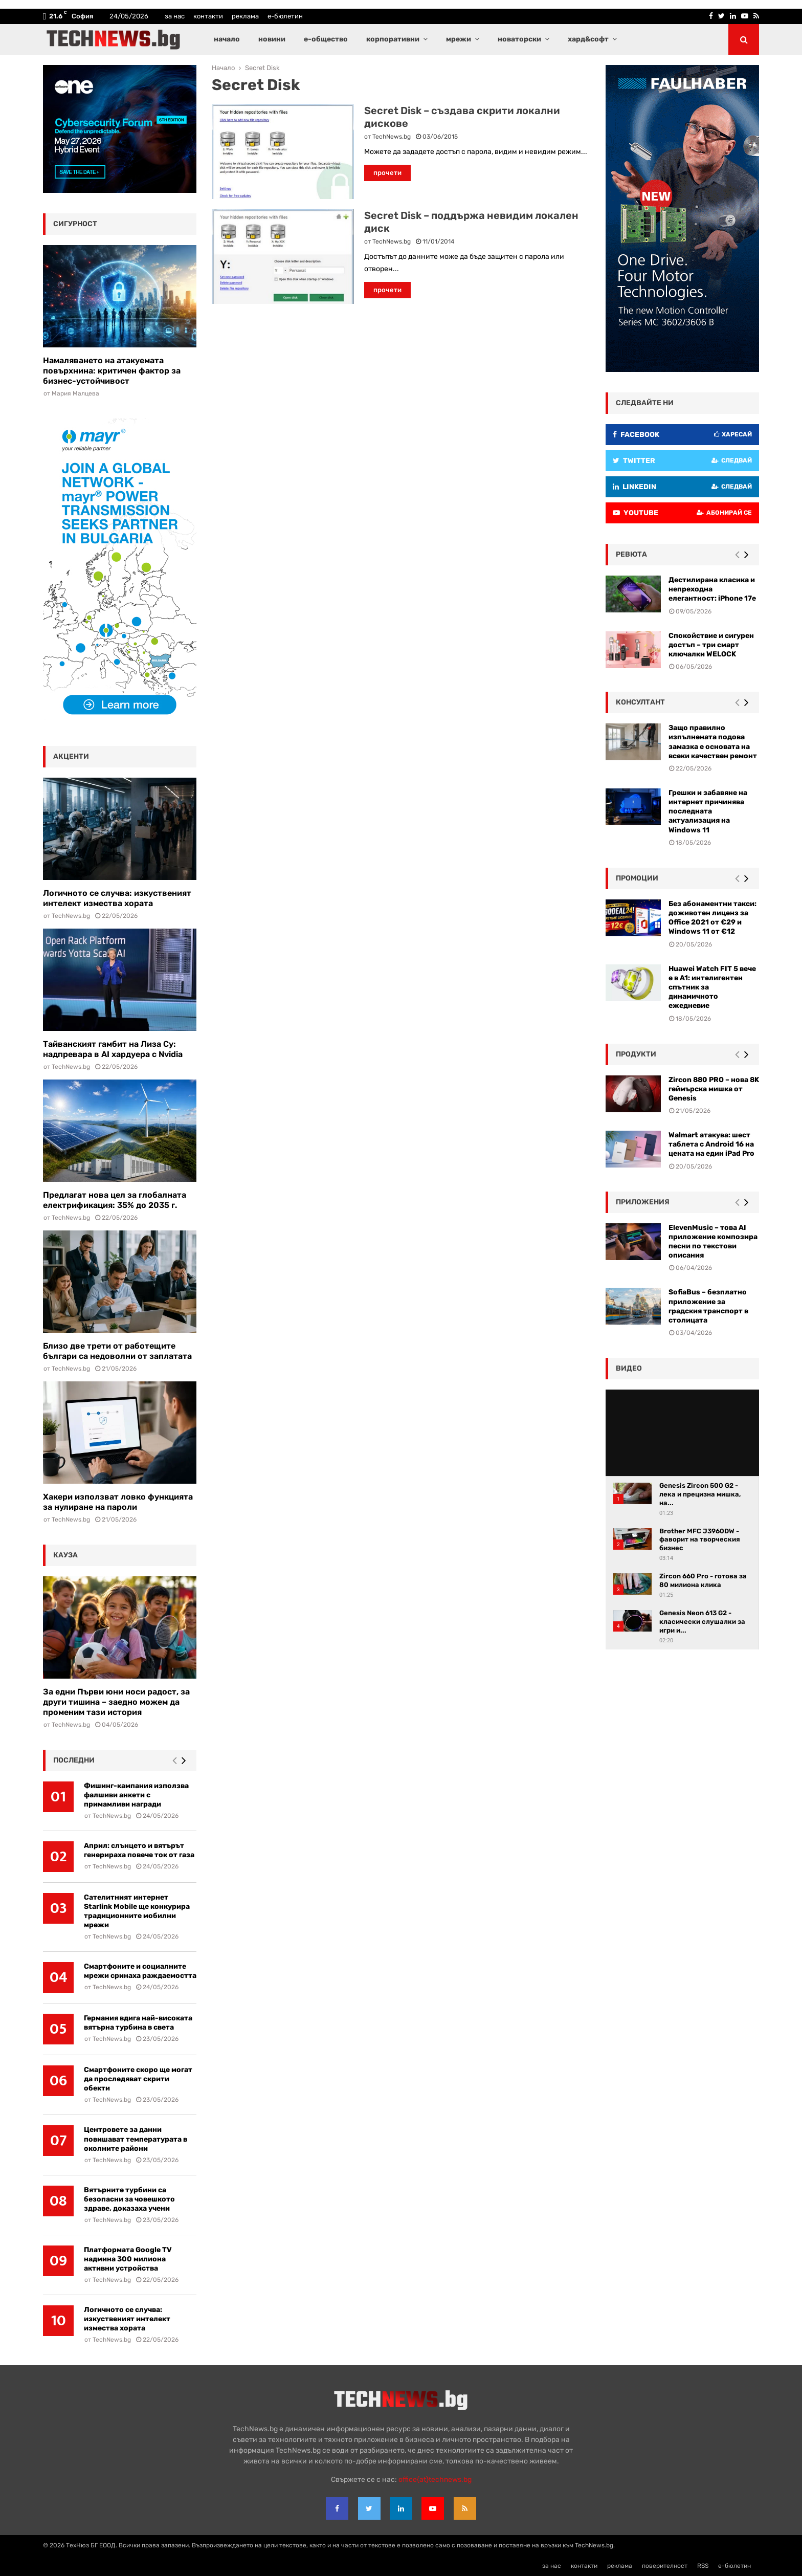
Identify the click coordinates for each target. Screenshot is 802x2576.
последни (74, 1760)
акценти (71, 756)
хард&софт (588, 39)
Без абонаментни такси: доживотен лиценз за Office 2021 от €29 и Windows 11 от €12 (712, 917)
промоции (637, 878)
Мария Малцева (75, 393)
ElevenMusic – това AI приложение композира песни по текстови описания (713, 1241)
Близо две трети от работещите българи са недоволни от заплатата (117, 1351)
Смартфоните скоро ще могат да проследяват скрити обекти (138, 2079)
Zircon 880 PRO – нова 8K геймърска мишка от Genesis (714, 1089)
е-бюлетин (285, 16)
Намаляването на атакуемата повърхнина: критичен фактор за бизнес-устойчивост (112, 371)
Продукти (636, 1054)
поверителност (664, 2565)
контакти (208, 16)
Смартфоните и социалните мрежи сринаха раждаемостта (140, 1971)
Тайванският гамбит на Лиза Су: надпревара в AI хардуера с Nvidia (113, 1049)
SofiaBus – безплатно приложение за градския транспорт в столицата (708, 1306)
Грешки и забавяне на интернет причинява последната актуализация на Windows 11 (708, 811)
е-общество (326, 39)
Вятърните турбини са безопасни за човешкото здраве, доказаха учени (129, 2199)
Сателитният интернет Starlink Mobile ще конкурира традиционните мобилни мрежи (137, 1911)
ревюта (631, 554)
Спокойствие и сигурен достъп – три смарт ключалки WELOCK (711, 644)
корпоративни (392, 39)
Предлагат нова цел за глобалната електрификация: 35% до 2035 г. (114, 1200)
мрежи (458, 39)
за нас (175, 16)
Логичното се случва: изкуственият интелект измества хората (117, 898)
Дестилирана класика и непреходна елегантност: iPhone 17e (712, 589)
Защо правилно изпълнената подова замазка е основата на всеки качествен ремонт (713, 741)
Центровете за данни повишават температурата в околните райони (135, 2138)
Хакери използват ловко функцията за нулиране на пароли (118, 1502)
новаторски (519, 39)
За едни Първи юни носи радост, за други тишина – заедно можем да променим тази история (116, 1702)
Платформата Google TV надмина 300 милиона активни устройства (128, 2259)
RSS (702, 2565)
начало (227, 39)
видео (629, 1368)
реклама (245, 16)
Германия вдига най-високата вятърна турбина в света (138, 2023)
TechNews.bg (391, 136)
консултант (640, 702)
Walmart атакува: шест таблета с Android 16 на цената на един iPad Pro (711, 1144)
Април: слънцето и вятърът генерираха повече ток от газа (139, 1850)
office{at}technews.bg (435, 2479)
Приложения (643, 1202)
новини (271, 39)
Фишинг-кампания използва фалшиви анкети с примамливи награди (136, 1795)
